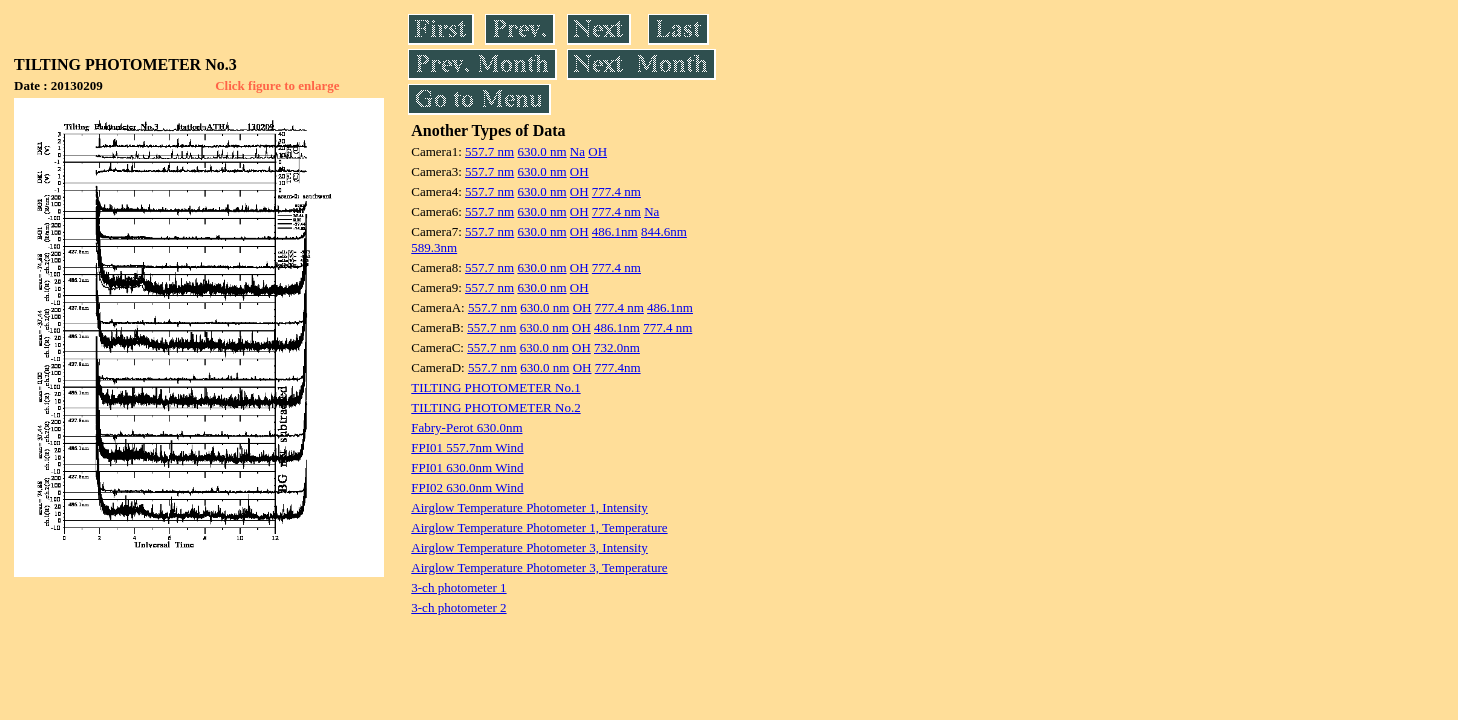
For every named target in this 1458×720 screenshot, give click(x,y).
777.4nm (618, 367)
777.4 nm (616, 191)
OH (597, 151)
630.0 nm (541, 151)
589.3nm (434, 247)
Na (577, 151)
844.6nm (664, 231)
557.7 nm (489, 151)
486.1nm (615, 231)
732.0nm (617, 347)
